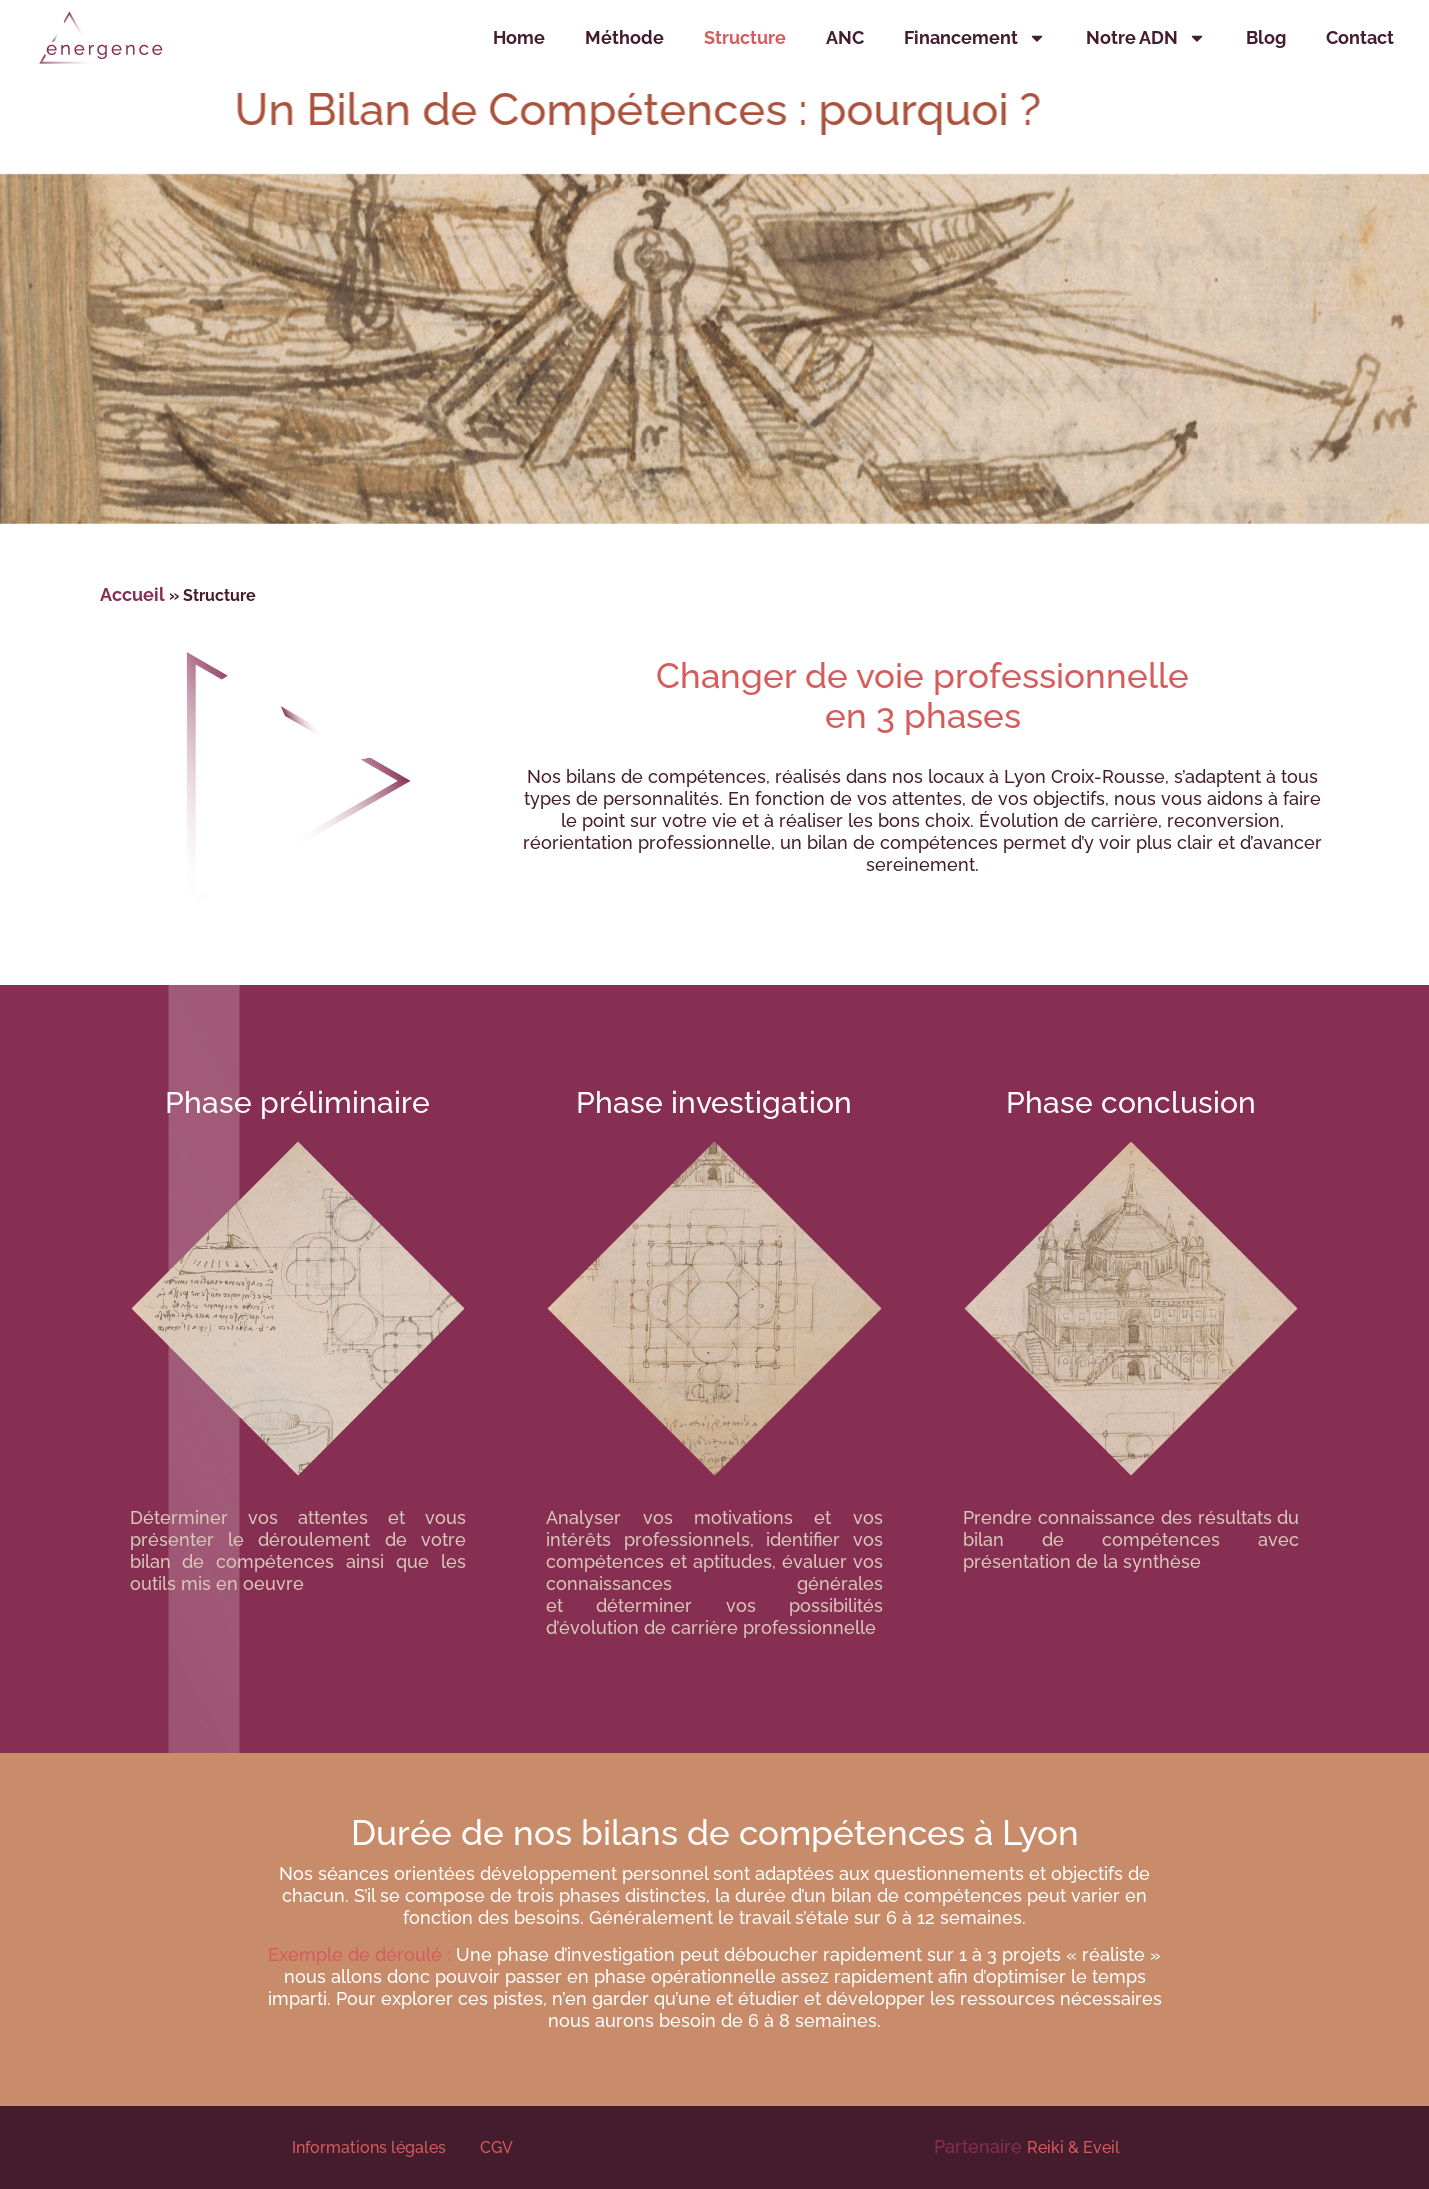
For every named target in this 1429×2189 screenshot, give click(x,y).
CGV (496, 2147)
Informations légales (371, 2147)
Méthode (624, 37)
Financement (975, 38)
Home (519, 37)
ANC (845, 37)
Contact (1360, 37)
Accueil (132, 594)
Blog (1266, 37)
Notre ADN (1146, 38)
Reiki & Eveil (1073, 2147)
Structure (745, 37)
